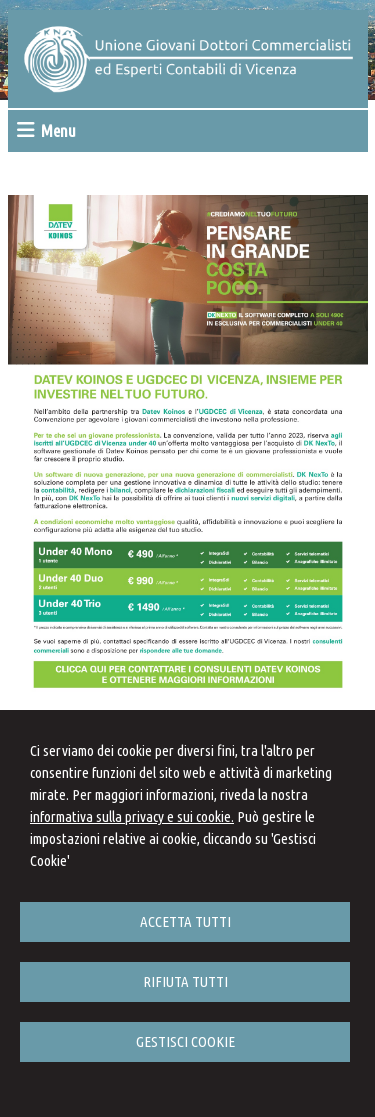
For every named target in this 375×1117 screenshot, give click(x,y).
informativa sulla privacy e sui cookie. (132, 816)
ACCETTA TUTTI (185, 921)
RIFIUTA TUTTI (185, 981)
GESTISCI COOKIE (185, 1041)
